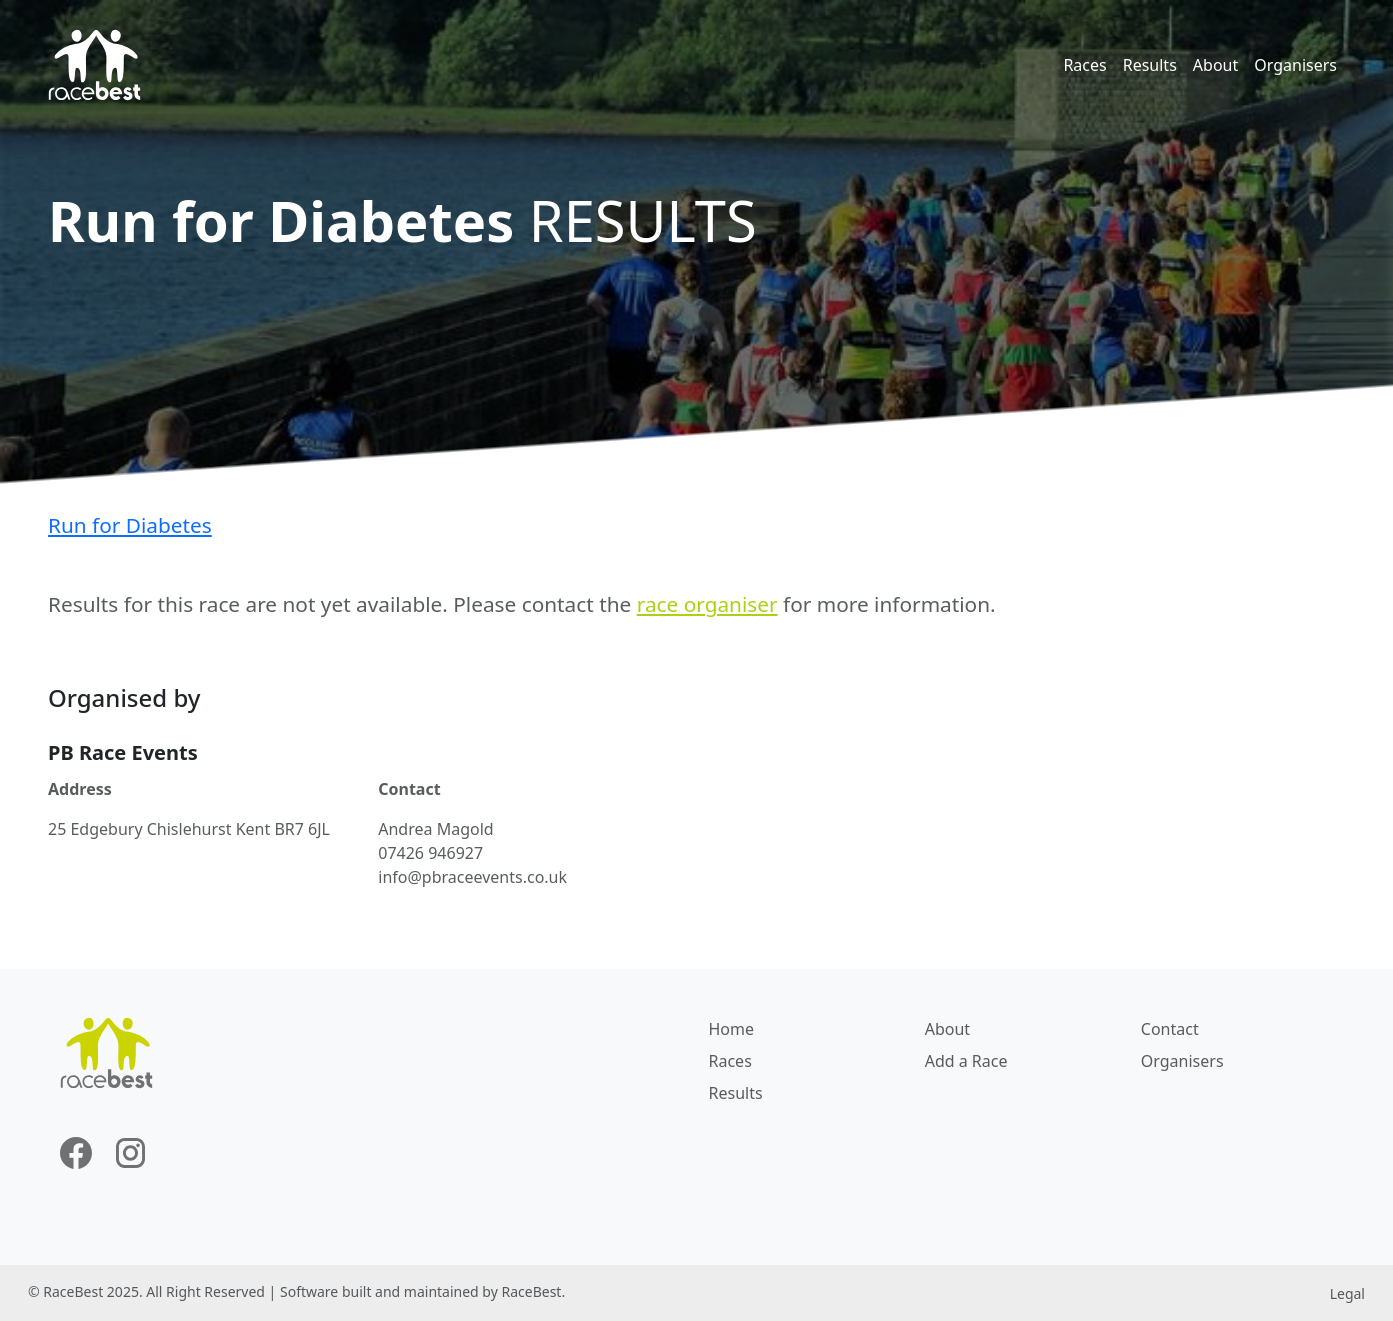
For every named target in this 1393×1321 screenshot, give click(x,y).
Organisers (1295, 65)
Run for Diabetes (130, 525)
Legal (1347, 1293)
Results (1150, 65)
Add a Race (966, 1061)
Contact (1170, 1029)
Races (1084, 65)
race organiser (707, 604)
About (1215, 65)
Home (732, 1029)
